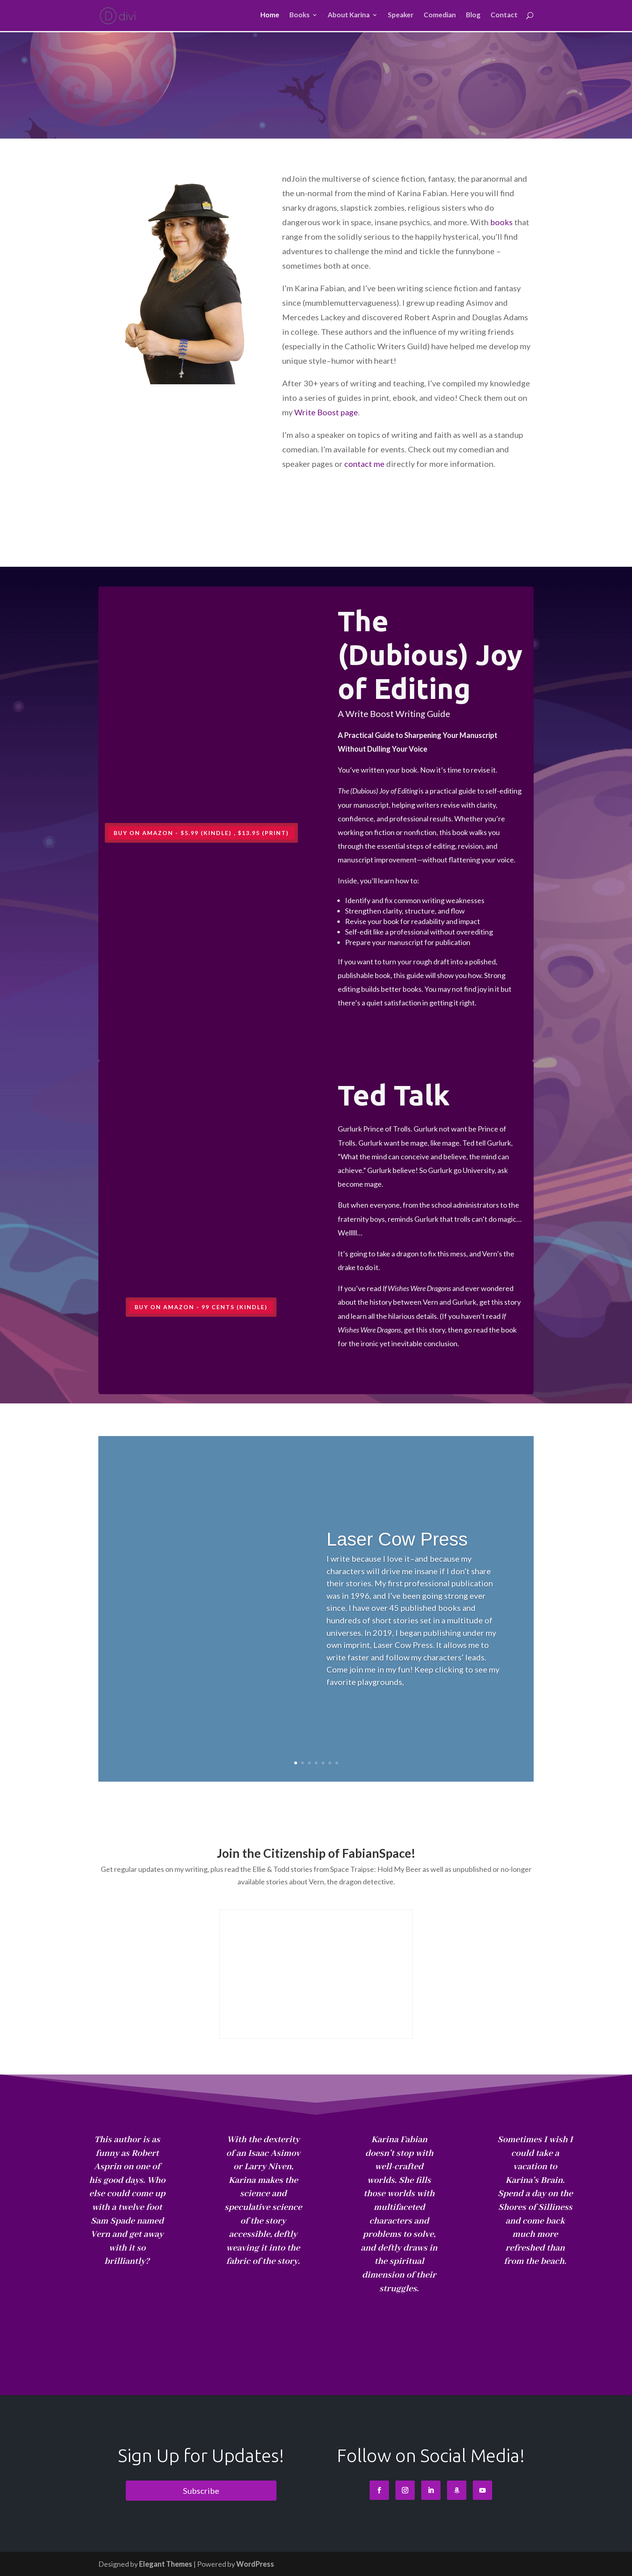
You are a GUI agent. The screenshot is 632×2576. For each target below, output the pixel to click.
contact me (364, 463)
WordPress (255, 2563)
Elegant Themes (165, 2563)
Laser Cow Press (397, 1539)
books (501, 222)
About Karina (349, 16)
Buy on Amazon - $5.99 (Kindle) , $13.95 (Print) (201, 832)
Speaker (401, 16)
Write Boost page (326, 412)
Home (269, 16)
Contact (504, 16)
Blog (473, 16)
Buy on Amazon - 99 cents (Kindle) (201, 1307)
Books (299, 16)
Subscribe (201, 2490)
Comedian (440, 16)
